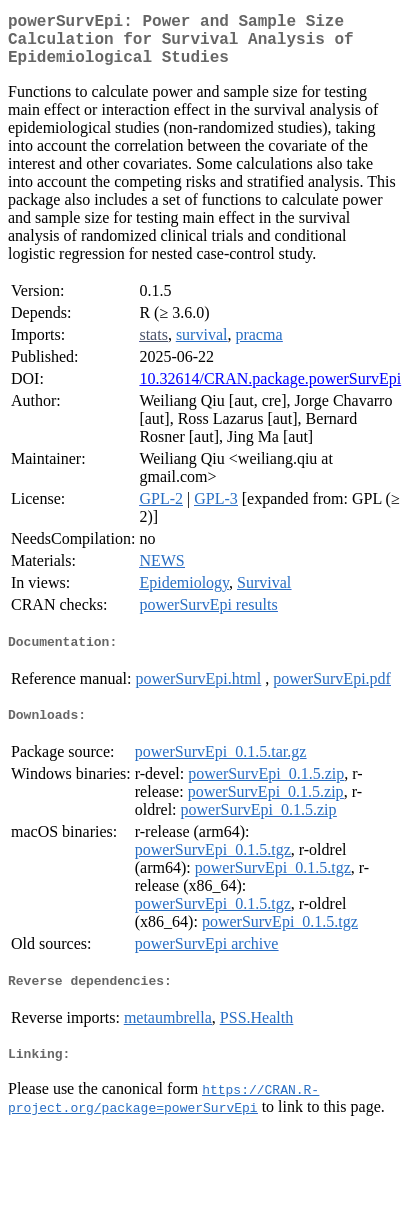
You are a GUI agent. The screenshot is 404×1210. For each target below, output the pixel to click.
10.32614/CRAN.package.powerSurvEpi (270, 390)
